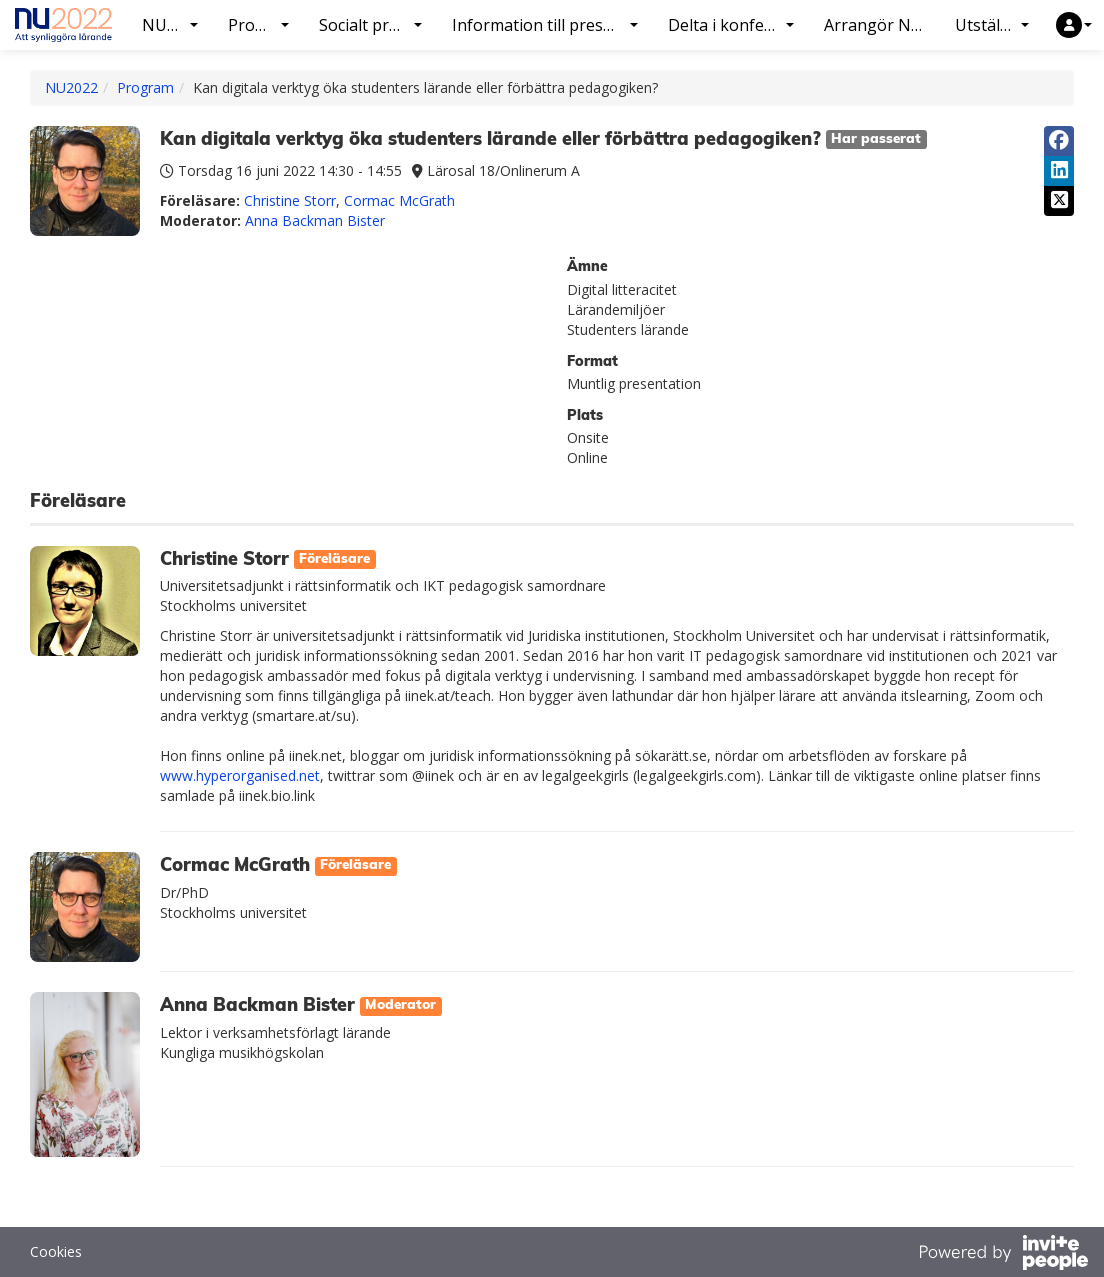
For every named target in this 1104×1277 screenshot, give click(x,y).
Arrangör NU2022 (882, 25)
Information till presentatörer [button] (552, 25)
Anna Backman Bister (315, 220)
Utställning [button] (996, 25)
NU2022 (71, 87)
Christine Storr (290, 200)
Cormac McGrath (399, 200)
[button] (1074, 25)
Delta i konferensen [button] (738, 25)
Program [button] (261, 25)
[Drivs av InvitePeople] (1003, 1255)
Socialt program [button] (378, 25)
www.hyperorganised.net (240, 775)
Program (145, 87)
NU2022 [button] (172, 25)
